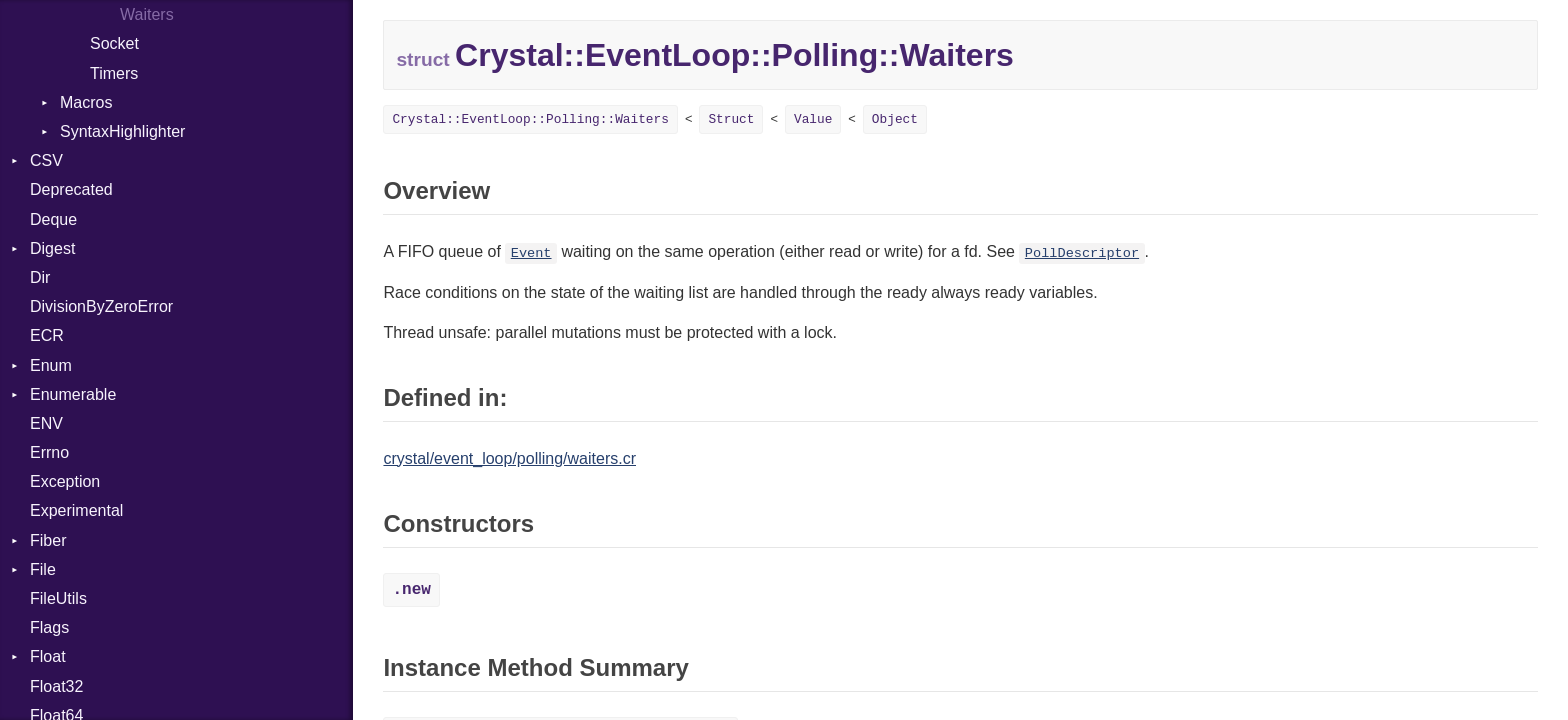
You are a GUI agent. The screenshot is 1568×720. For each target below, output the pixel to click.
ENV (46, 423)
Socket (114, 43)
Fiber (48, 540)
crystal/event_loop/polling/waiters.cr (509, 458)
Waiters (147, 14)
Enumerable (73, 394)
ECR (47, 335)
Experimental (76, 510)
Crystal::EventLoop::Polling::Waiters (530, 119)
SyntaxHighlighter (122, 131)
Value (813, 119)
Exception (65, 481)
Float (48, 656)
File (43, 569)
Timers (114, 73)
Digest (52, 248)
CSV (46, 160)
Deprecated (71, 189)
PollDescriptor (1082, 253)
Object (895, 119)
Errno (49, 452)
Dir (40, 277)
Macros (86, 102)
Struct (731, 119)
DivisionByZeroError (101, 306)
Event (531, 253)
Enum (51, 365)
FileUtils (58, 598)
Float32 (56, 686)
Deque (53, 219)
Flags (49, 627)
